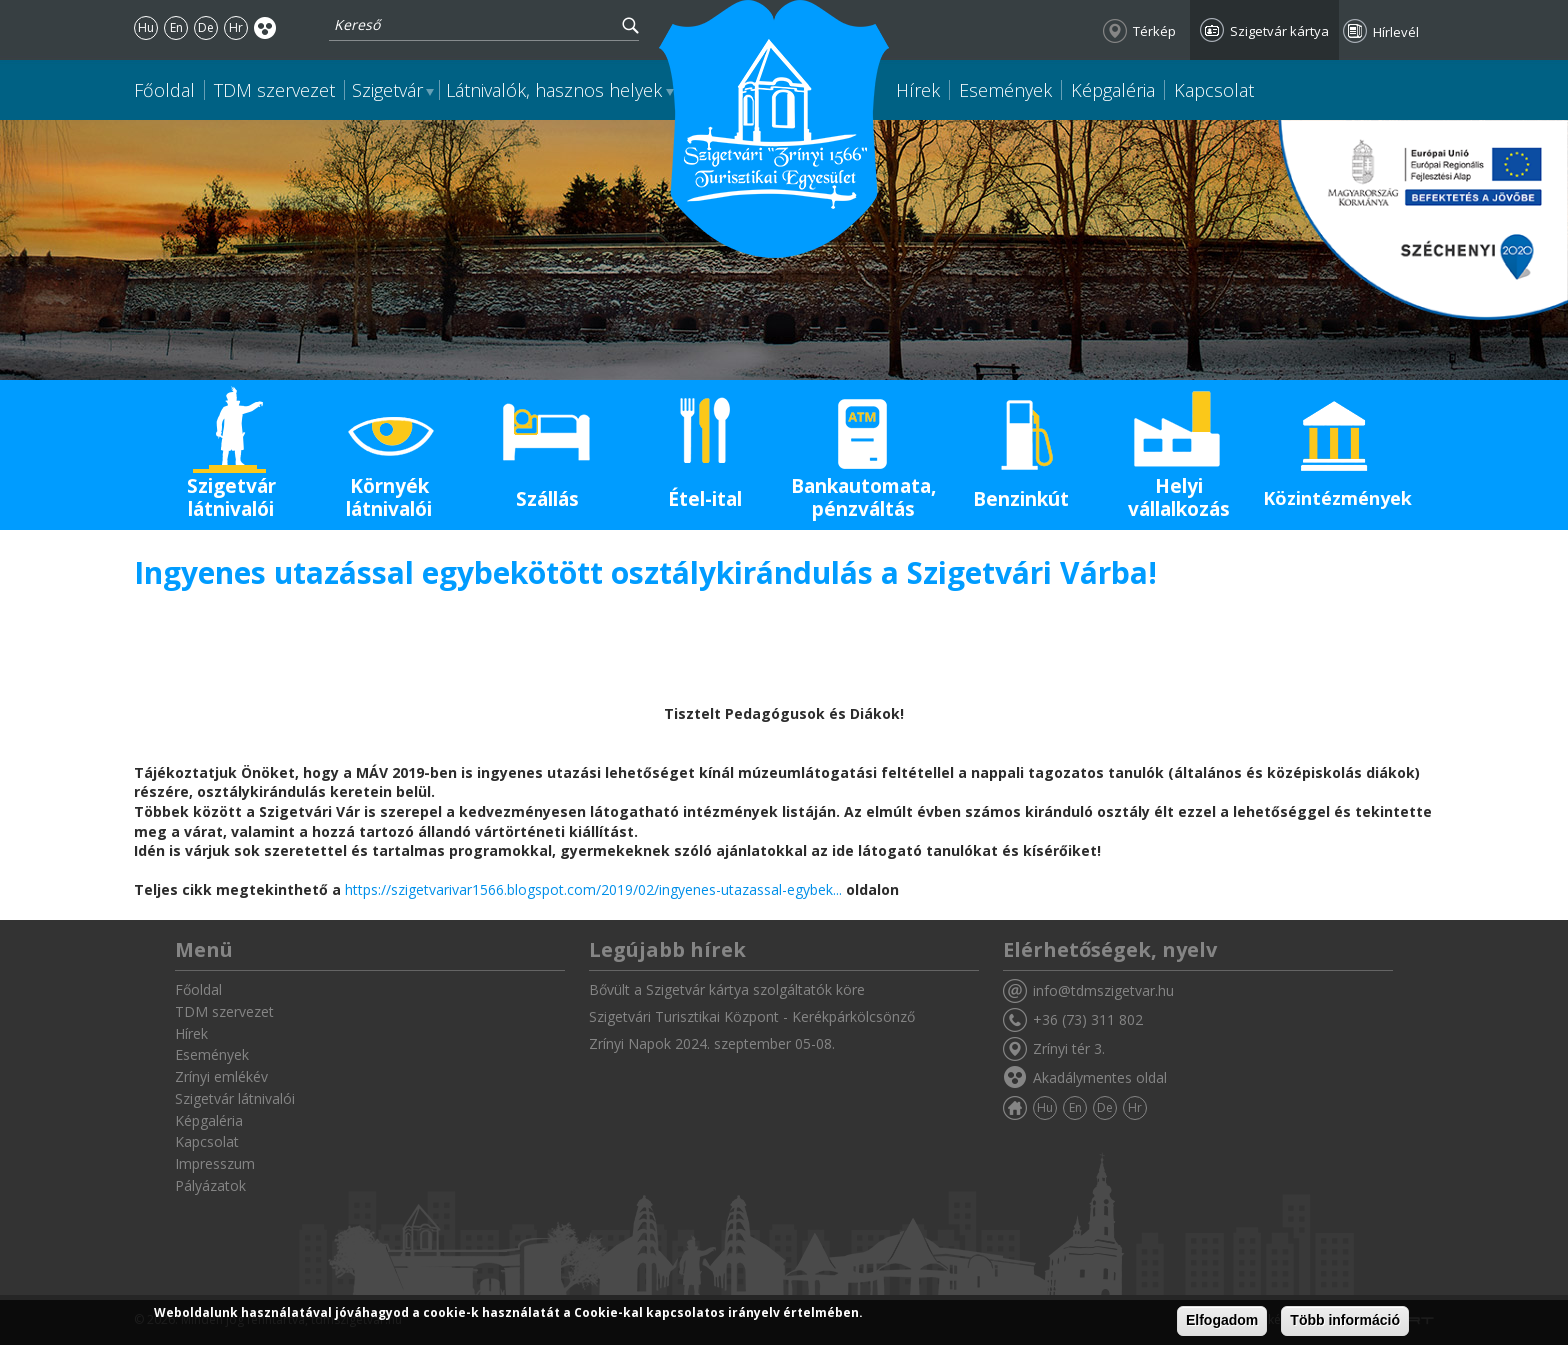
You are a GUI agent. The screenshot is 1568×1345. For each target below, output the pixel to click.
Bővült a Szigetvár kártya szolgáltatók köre (727, 989)
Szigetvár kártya (1279, 31)
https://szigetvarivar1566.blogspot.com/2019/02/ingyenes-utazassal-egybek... (593, 889)
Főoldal (164, 90)
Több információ (1345, 1320)
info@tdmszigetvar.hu (1103, 990)
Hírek (918, 90)
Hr (236, 27)
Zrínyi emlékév (221, 1076)
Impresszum (215, 1163)
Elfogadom (1222, 1320)
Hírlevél (1396, 32)
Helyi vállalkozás (1179, 497)
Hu (146, 27)
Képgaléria (1113, 90)
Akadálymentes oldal (265, 27)
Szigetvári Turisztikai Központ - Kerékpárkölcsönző (752, 1016)
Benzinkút (1021, 499)
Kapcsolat (1214, 90)
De (206, 27)
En (176, 27)
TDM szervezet (274, 90)
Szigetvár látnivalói (231, 497)
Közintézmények (1337, 498)
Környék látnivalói (389, 497)
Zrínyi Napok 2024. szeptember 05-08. (712, 1043)
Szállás (547, 499)
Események (1005, 90)
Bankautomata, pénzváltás (863, 497)
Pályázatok (210, 1185)
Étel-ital (705, 499)
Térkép (1154, 31)
